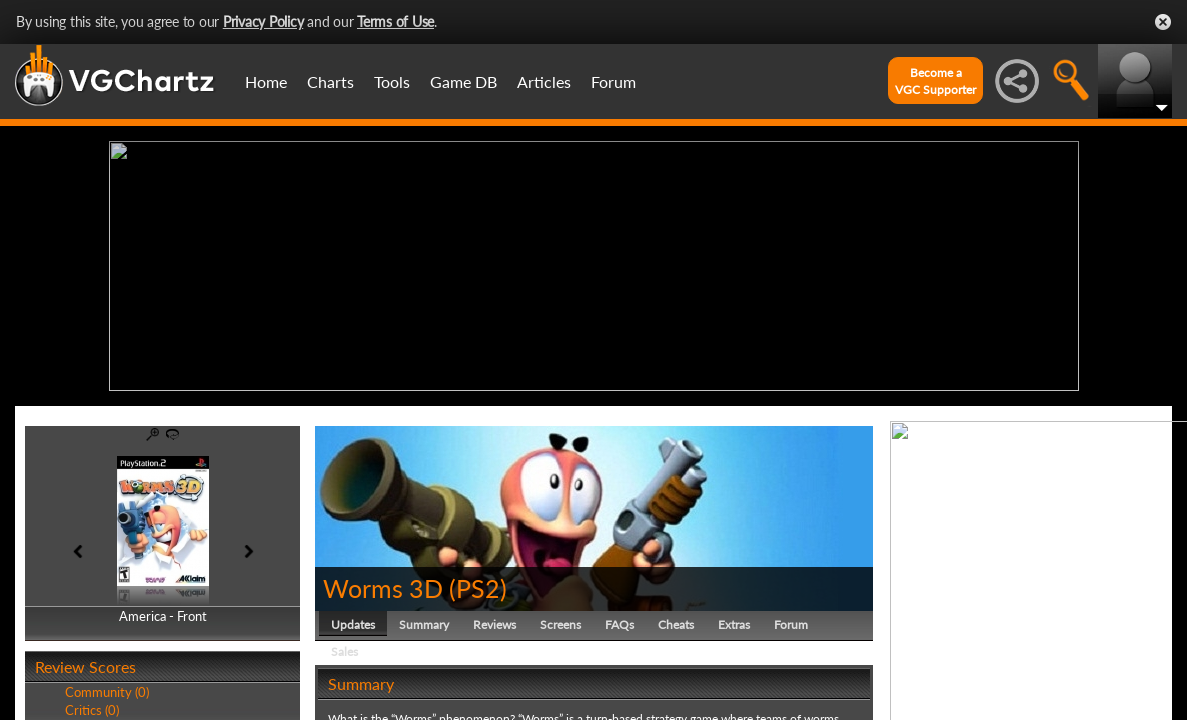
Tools (392, 81)
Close (1163, 22)
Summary (424, 624)
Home (266, 81)
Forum (613, 81)
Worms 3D (383, 588)
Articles (544, 81)
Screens (560, 624)
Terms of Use (395, 21)
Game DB (463, 81)
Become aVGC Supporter (935, 81)
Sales (344, 651)
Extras (734, 624)
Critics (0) (92, 710)
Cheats (676, 624)
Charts (330, 81)
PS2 (478, 588)
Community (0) (107, 692)
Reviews (494, 624)
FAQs (619, 624)
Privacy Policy (263, 21)
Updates (353, 624)
